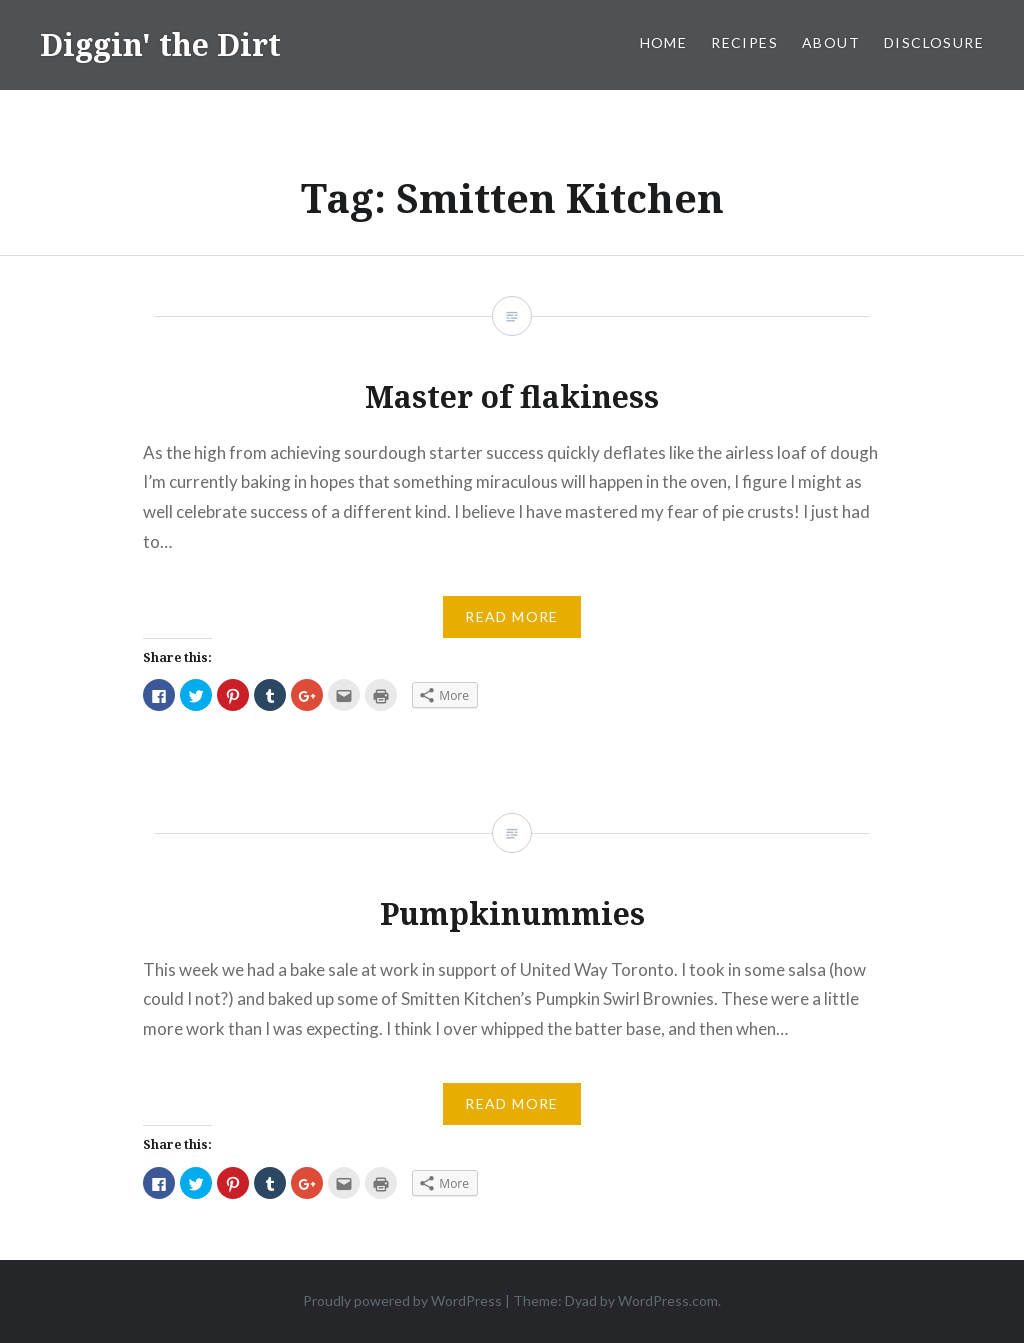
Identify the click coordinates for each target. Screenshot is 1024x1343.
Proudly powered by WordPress (402, 1300)
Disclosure (934, 42)
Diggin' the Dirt (160, 44)
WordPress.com (668, 1300)
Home (664, 42)
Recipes (744, 42)
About (831, 42)
